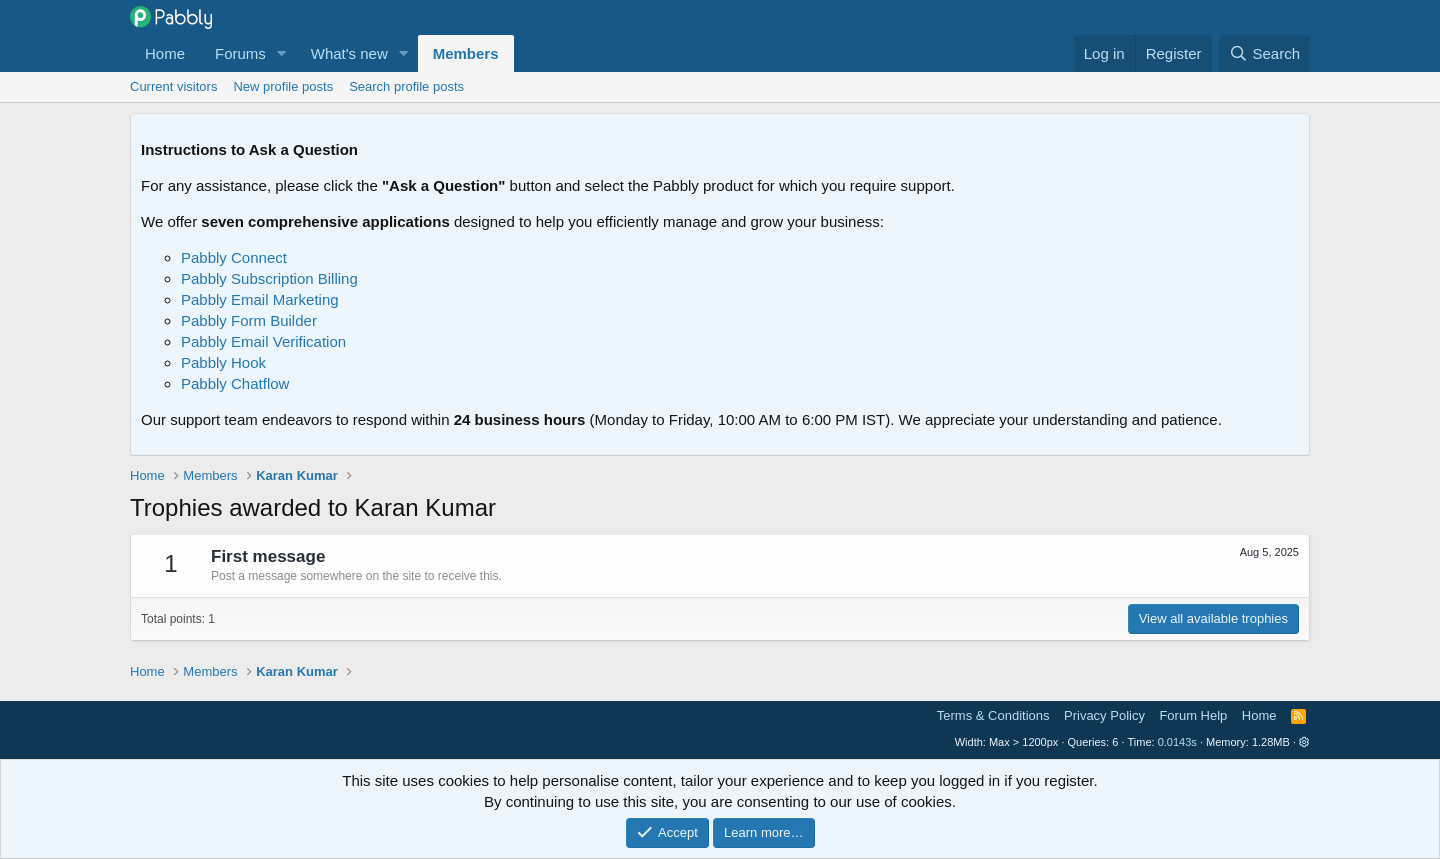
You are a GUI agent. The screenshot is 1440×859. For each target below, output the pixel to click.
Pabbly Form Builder (249, 320)
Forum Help (1193, 715)
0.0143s (1177, 742)
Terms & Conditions (993, 715)
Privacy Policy (1104, 715)
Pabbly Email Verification (263, 341)
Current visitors (173, 86)
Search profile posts (406, 86)
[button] (282, 53)
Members (466, 53)
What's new (349, 53)
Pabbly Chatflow (235, 383)
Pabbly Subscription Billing (269, 278)
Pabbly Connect (234, 257)
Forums (240, 53)
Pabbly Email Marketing (260, 299)
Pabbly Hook (223, 362)
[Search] (1264, 53)
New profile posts (283, 86)
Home (165, 53)
